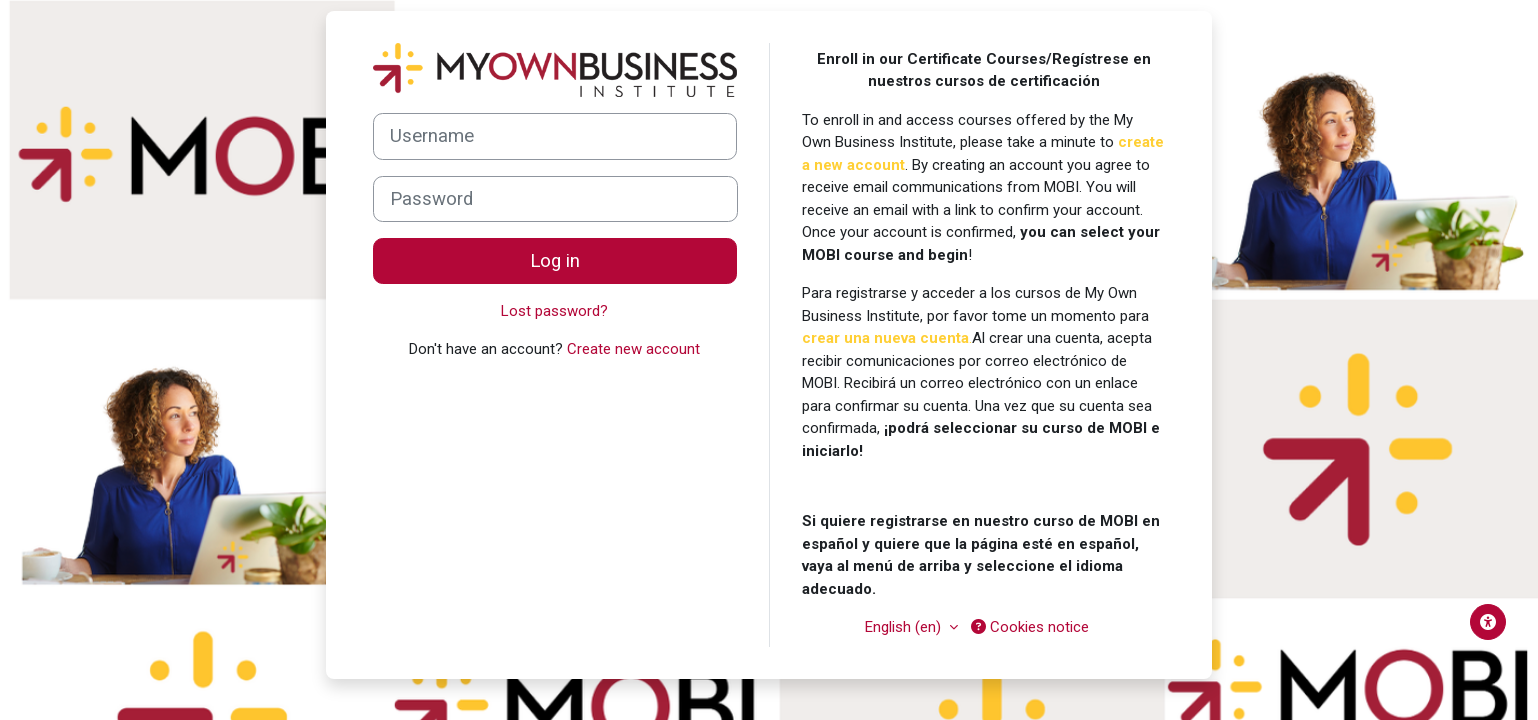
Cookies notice (1030, 627)
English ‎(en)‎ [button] (905, 627)
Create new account (633, 349)
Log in (555, 261)
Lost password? (554, 311)
